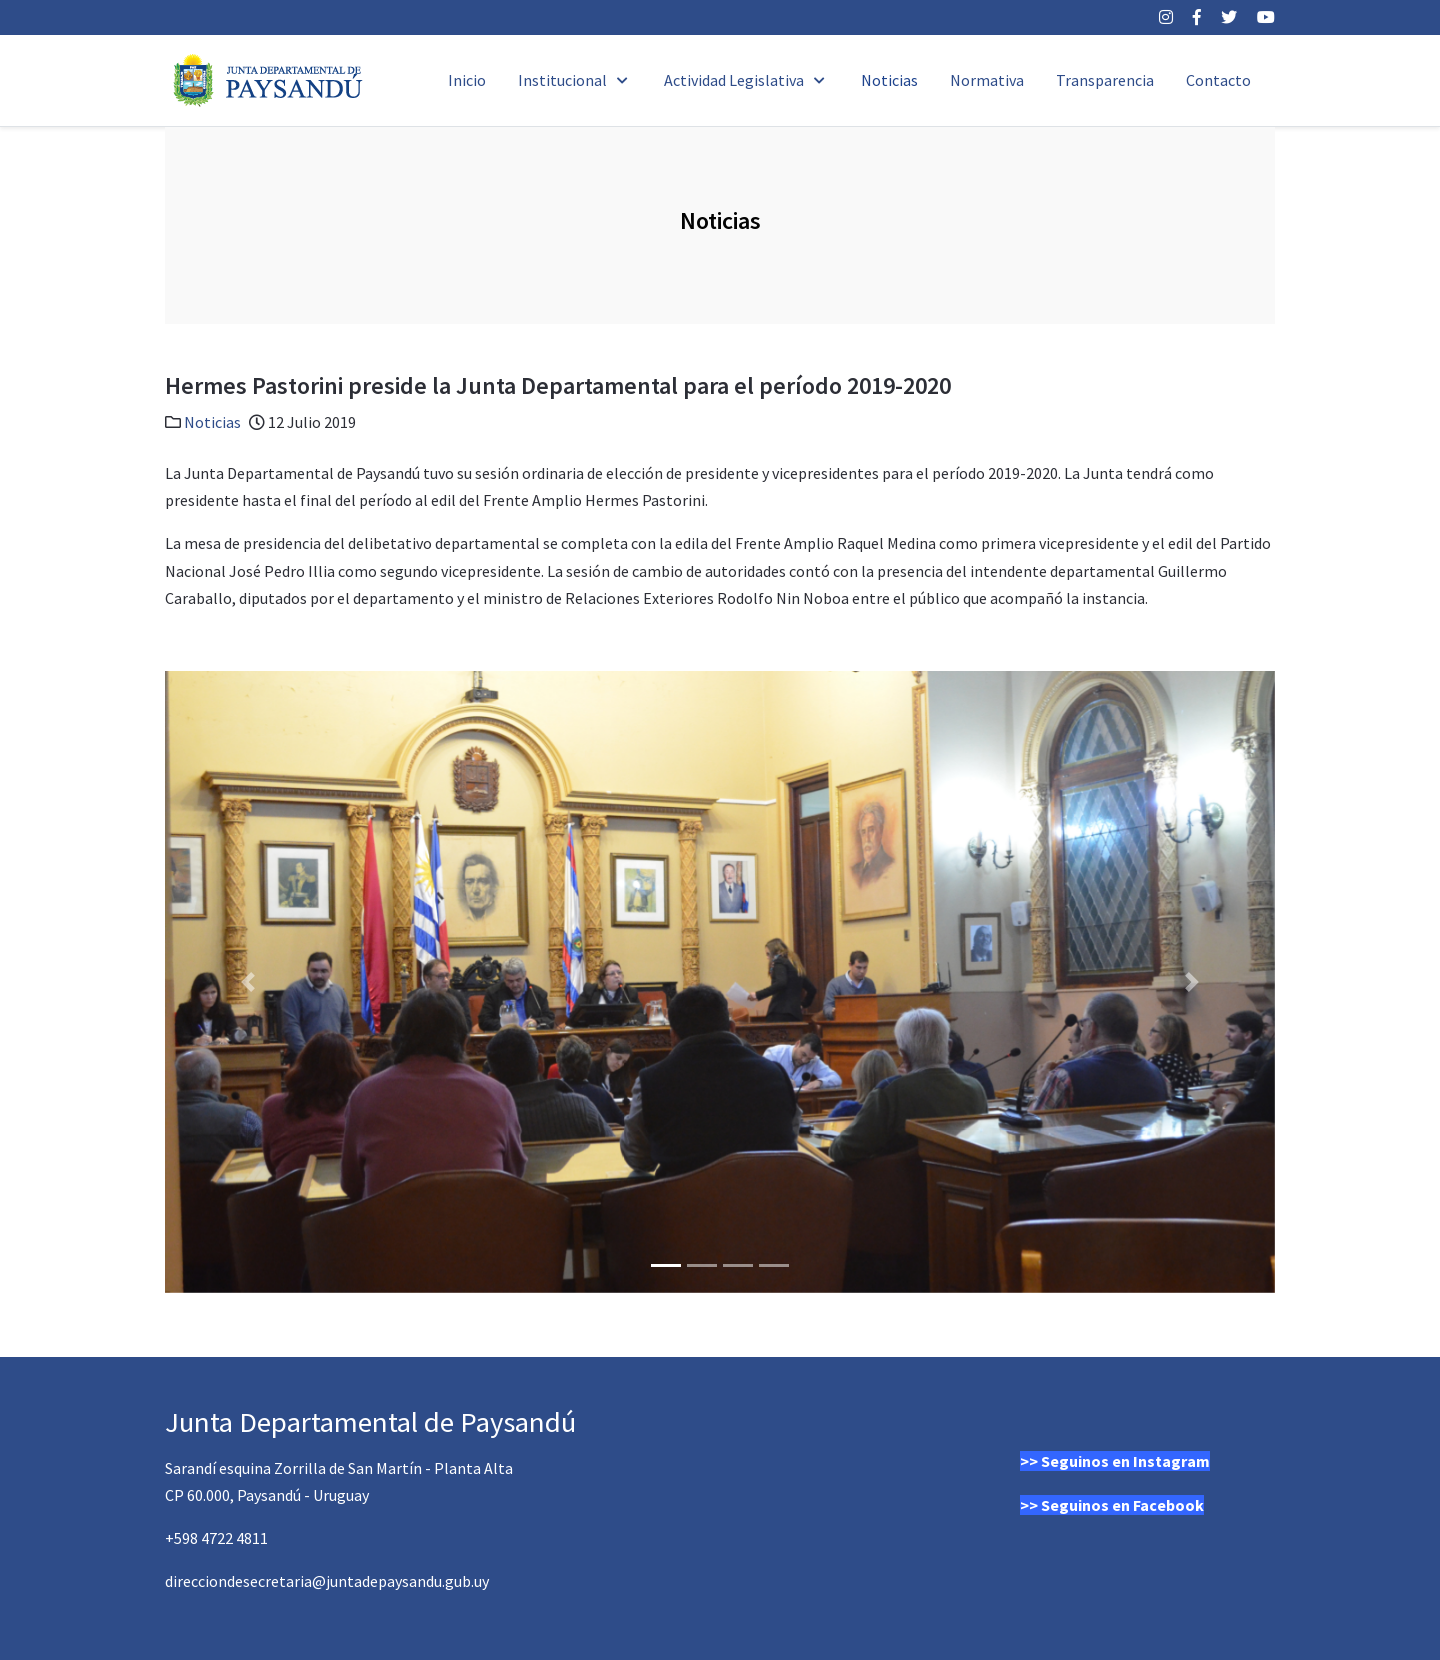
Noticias (212, 422)
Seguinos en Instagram (1125, 1461)
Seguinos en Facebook (1122, 1505)
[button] (248, 982)
